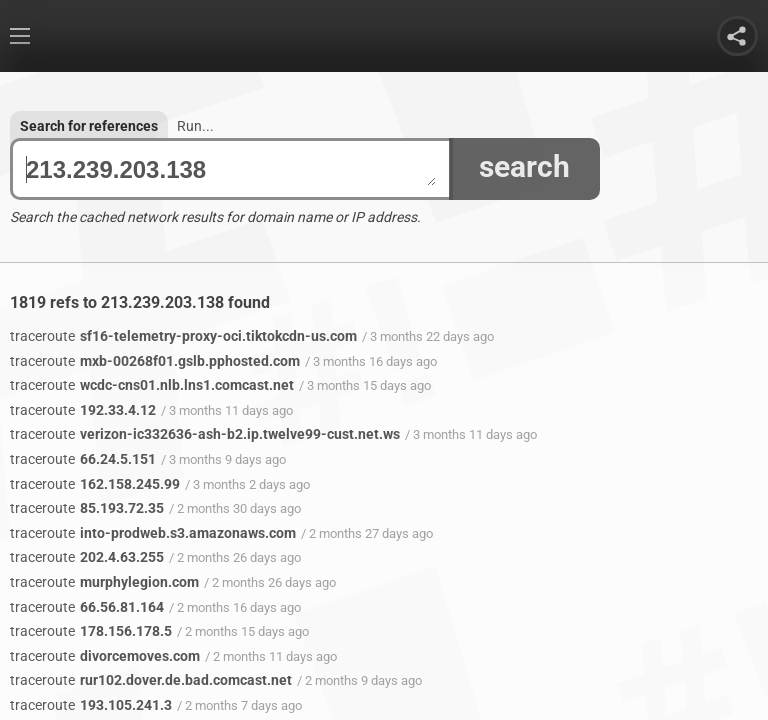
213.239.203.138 (231, 169)
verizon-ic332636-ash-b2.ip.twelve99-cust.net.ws (205, 434)
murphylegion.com (104, 582)
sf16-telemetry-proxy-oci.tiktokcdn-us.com (183, 336)
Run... (195, 126)
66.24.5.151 (83, 459)
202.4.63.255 (87, 557)
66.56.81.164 (87, 607)
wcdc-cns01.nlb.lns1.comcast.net (152, 385)
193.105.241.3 (91, 705)
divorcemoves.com (105, 656)
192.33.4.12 (83, 410)
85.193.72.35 (87, 508)
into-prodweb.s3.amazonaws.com (153, 533)
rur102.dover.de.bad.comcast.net (151, 680)
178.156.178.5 (91, 631)
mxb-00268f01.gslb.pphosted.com (155, 361)
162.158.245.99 (95, 484)
